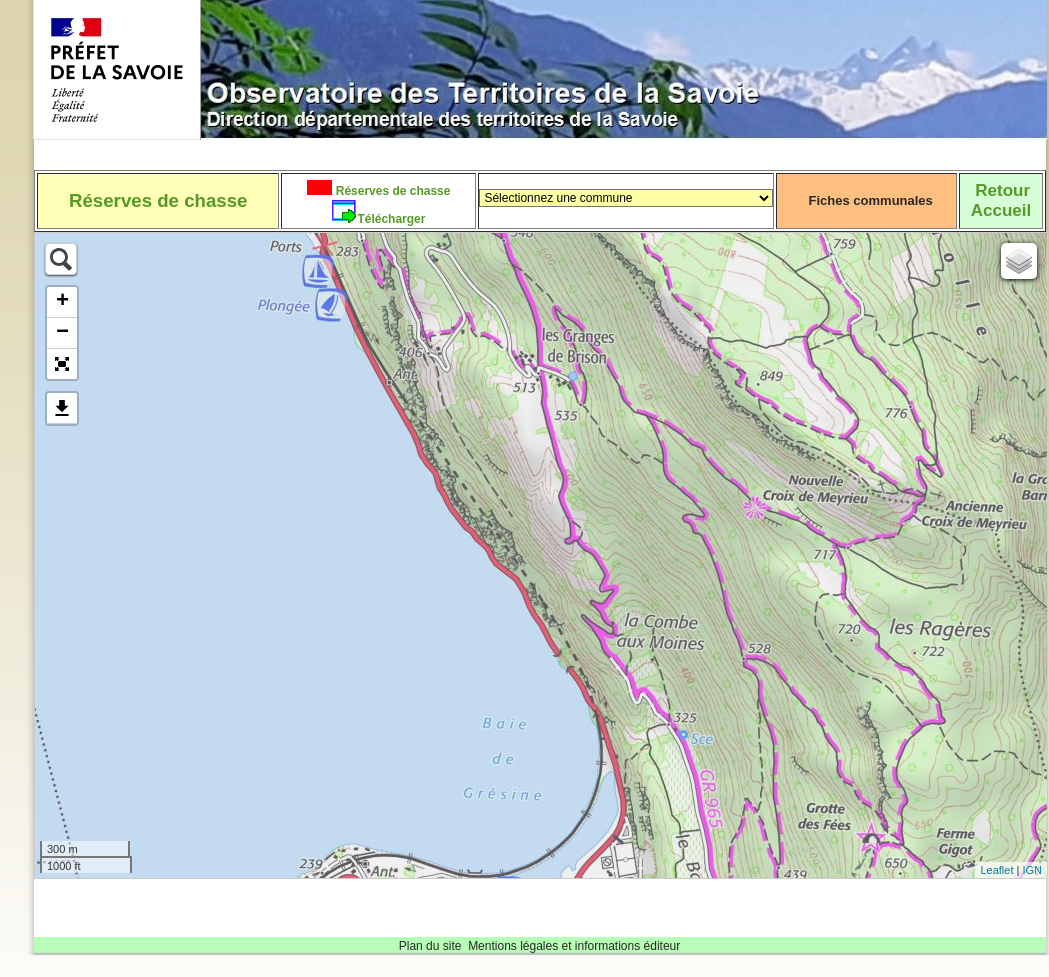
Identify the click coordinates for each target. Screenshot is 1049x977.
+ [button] (62, 302)
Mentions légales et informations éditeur (574, 946)
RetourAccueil (1001, 200)
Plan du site (430, 946)
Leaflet (996, 870)
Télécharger (391, 219)
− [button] (62, 333)
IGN (1032, 870)
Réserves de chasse (391, 191)
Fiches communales (871, 200)
